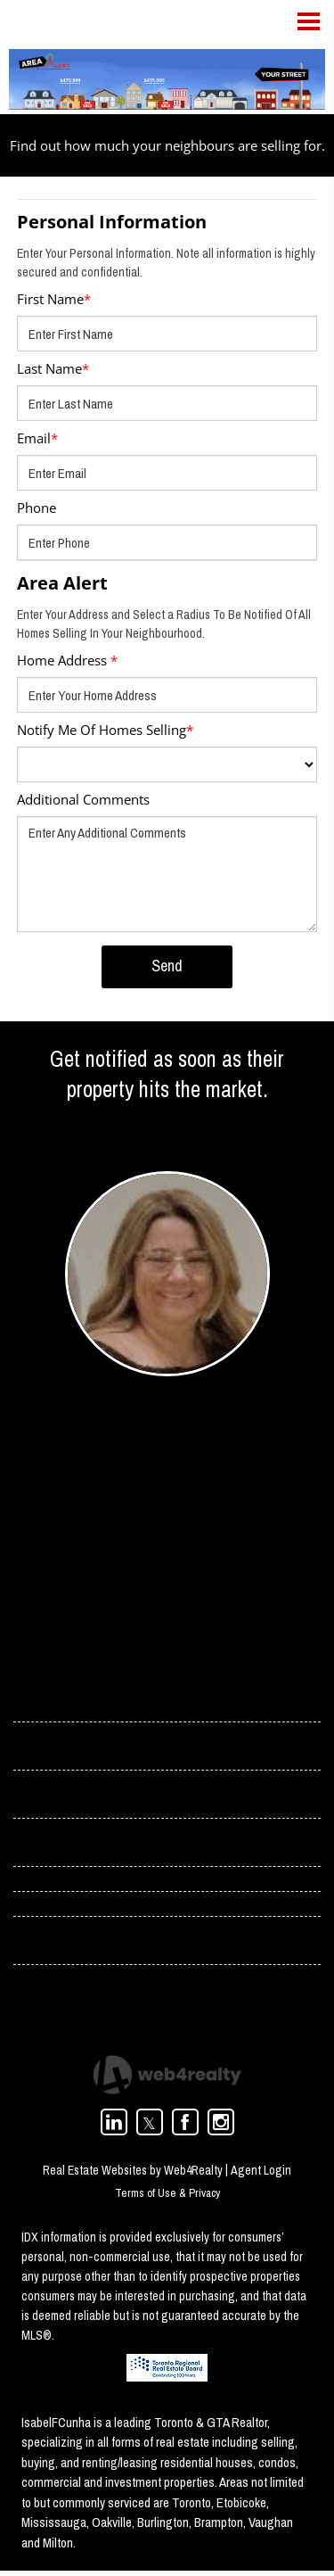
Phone (36, 507)
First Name (54, 299)
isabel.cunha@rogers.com (139, 1520)
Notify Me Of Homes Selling (105, 730)
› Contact (40, 1747)
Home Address (67, 660)
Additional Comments (83, 799)
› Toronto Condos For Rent (87, 1944)
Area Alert (62, 583)
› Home (34, 1698)
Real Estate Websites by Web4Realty (133, 2175)
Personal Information (112, 222)
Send (167, 965)
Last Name (53, 368)
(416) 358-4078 (109, 1544)
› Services (42, 1796)
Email (37, 438)
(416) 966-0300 (109, 1568)
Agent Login (261, 2175)
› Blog (31, 1845)
